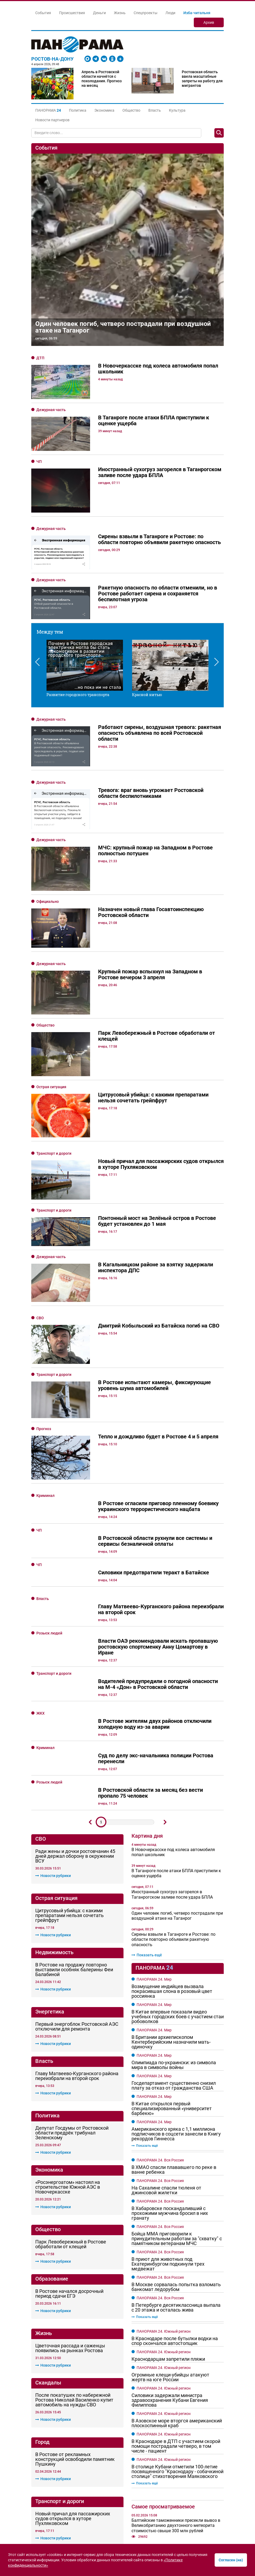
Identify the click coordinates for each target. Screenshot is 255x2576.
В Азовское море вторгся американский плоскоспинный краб (177, 2116)
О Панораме (43, 2465)
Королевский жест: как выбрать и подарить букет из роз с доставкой (176, 2417)
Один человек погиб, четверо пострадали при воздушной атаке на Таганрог (123, 327)
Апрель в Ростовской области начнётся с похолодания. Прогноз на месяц (102, 79)
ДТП (40, 358)
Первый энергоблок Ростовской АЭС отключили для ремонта (76, 1719)
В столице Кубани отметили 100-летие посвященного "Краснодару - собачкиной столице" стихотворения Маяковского (177, 2164)
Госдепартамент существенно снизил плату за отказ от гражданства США (174, 1778)
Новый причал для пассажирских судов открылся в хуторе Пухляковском (72, 2211)
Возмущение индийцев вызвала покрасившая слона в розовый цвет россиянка (172, 1684)
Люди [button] (170, 13)
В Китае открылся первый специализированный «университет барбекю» (172, 1801)
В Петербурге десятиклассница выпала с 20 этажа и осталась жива (176, 2000)
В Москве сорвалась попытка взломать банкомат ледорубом (176, 1980)
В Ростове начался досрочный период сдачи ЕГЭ (69, 1986)
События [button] (43, 13)
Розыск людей (49, 1326)
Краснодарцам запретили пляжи (168, 2052)
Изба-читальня (196, 13)
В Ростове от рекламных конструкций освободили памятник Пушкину (75, 2152)
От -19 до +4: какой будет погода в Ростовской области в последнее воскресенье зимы (166, 2301)
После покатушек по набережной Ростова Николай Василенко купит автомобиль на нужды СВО (74, 2093)
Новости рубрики (53, 1568)
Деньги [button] (99, 13)
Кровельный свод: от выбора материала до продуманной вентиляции (175, 2401)
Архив (208, 22)
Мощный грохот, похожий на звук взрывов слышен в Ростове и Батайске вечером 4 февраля (174, 2331)
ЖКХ (40, 1406)
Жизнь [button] (120, 13)
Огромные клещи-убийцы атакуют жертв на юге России (170, 2070)
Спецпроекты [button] (145, 13)
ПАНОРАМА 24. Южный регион (164, 2024)
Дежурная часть (51, 410)
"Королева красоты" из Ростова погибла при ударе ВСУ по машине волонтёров (176, 2247)
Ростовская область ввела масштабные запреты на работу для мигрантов (202, 79)
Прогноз (43, 1155)
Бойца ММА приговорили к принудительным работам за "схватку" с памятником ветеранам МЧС (177, 1931)
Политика (77, 110)
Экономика (104, 110)
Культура (177, 110)
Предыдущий (90, 1515)
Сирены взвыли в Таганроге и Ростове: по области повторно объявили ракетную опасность (173, 1632)
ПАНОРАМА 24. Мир (154, 1672)
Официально (47, 834)
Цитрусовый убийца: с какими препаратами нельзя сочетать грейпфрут (69, 1608)
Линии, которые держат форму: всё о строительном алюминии (169, 2432)
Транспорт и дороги (53, 983)
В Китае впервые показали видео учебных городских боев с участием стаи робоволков (178, 1709)
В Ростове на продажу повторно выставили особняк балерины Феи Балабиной (74, 1662)
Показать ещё (147, 1648)
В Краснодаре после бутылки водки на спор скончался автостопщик (175, 2034)
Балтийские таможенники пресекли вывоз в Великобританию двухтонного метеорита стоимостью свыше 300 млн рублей (176, 2218)
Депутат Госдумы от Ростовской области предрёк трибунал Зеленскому (72, 1826)
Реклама (70, 2465)
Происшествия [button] (72, 13)
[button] (48, 110)
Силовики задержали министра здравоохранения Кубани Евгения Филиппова (170, 2093)
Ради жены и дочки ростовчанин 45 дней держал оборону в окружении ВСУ (75, 1549)
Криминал (45, 1188)
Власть (154, 110)
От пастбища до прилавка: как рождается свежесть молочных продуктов (174, 2385)
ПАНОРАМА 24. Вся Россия (160, 1853)
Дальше (165, 1515)
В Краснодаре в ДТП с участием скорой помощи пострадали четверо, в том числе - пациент (176, 2139)
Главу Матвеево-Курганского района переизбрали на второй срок (76, 1769)
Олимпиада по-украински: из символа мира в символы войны (174, 1758)
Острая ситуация (51, 943)
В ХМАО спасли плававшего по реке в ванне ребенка (174, 1862)
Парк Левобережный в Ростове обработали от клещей (70, 1937)
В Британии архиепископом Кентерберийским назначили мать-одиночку (171, 1735)
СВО (40, 1091)
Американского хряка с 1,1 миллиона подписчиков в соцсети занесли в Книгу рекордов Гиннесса (176, 1827)
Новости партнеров (52, 120)
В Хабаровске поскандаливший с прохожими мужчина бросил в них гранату (170, 1906)
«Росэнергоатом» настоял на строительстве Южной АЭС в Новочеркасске (67, 1880)
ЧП (39, 461)
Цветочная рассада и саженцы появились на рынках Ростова (70, 2041)
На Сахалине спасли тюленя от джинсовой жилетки (166, 1883)
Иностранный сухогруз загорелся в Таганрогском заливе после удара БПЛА (172, 1587)
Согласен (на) (231, 2560)
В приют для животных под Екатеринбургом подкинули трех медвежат (168, 1957)
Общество (131, 110)
